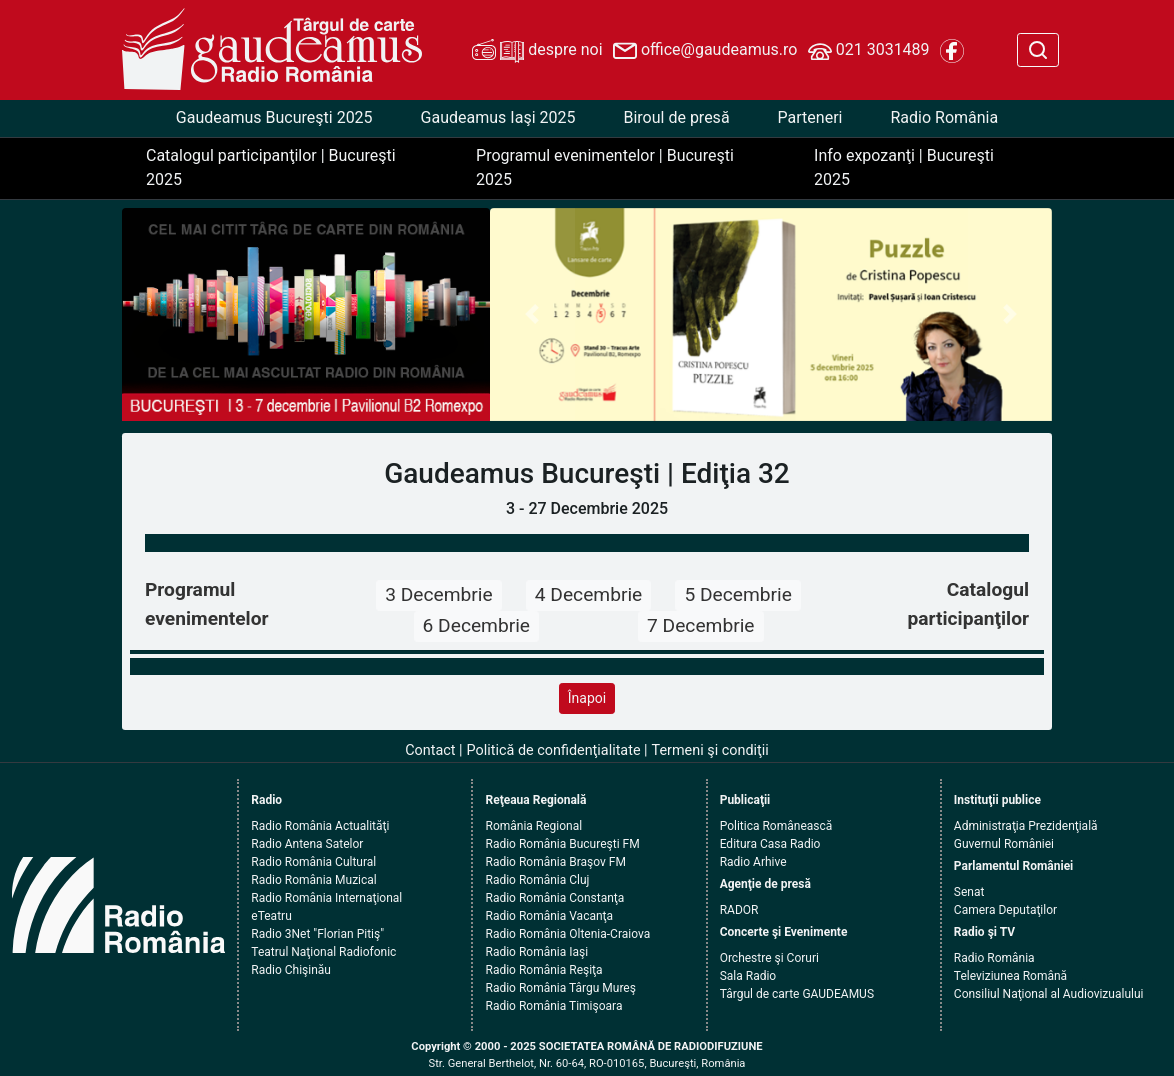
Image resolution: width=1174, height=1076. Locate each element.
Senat (969, 892)
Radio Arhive (753, 862)
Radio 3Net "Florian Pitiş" (317, 934)
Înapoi (587, 698)
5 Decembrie (737, 594)
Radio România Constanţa (554, 898)
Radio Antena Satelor (307, 844)
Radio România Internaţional (326, 898)
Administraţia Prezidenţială (1026, 826)
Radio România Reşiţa (543, 970)
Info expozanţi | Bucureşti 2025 (904, 167)
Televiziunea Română (1010, 976)
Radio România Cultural (313, 862)
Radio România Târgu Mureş (560, 988)
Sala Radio (748, 976)
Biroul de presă (676, 117)
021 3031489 (869, 51)
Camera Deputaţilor (1005, 910)
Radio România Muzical (313, 880)
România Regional (533, 826)
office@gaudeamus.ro (705, 51)
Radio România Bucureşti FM (562, 844)
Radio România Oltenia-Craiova (567, 934)
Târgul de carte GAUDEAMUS (797, 994)
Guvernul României (1004, 844)
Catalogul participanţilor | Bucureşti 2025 (271, 167)
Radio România (944, 117)
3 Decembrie (438, 594)
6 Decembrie (476, 625)
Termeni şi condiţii (710, 750)
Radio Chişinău (291, 970)
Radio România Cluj (537, 880)
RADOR (739, 910)
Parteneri (810, 117)
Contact (430, 750)
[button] (532, 315)
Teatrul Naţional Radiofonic (323, 952)
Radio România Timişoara (553, 1006)
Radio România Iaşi (536, 952)
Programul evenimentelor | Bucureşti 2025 (605, 167)
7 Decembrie (700, 625)
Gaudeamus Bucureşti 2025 (274, 117)
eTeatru (271, 916)
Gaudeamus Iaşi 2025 (498, 117)
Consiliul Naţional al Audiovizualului (1049, 994)
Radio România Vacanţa (549, 916)
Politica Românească (776, 826)
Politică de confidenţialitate (554, 750)
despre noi (537, 51)
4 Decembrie (588, 594)
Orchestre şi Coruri (769, 958)
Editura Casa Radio (770, 844)
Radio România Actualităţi (320, 826)
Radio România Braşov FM (555, 862)
